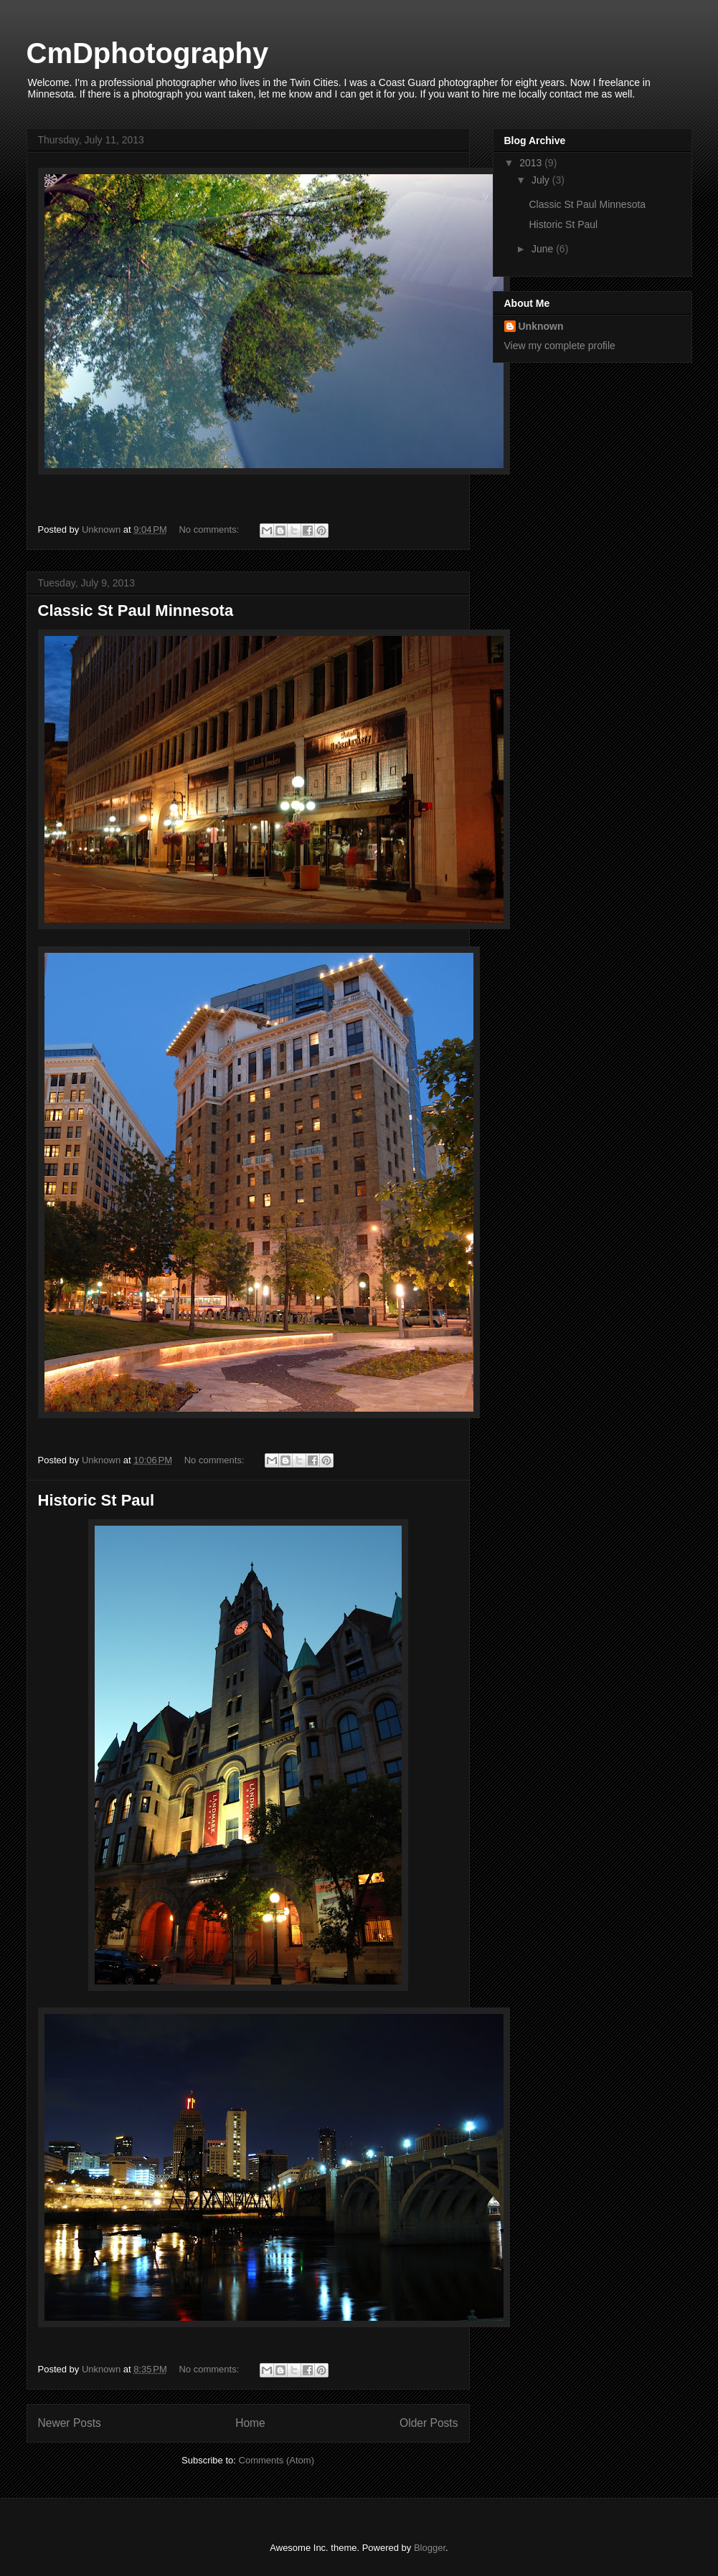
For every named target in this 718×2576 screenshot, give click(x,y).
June (544, 249)
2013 (531, 162)
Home (250, 2423)
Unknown (541, 326)
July (542, 180)
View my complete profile (559, 345)
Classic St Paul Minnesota (136, 610)
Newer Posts (69, 2423)
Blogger (429, 2547)
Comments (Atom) (276, 2460)
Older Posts (429, 2423)
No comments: (210, 529)
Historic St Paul (96, 1500)
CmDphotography (148, 53)
